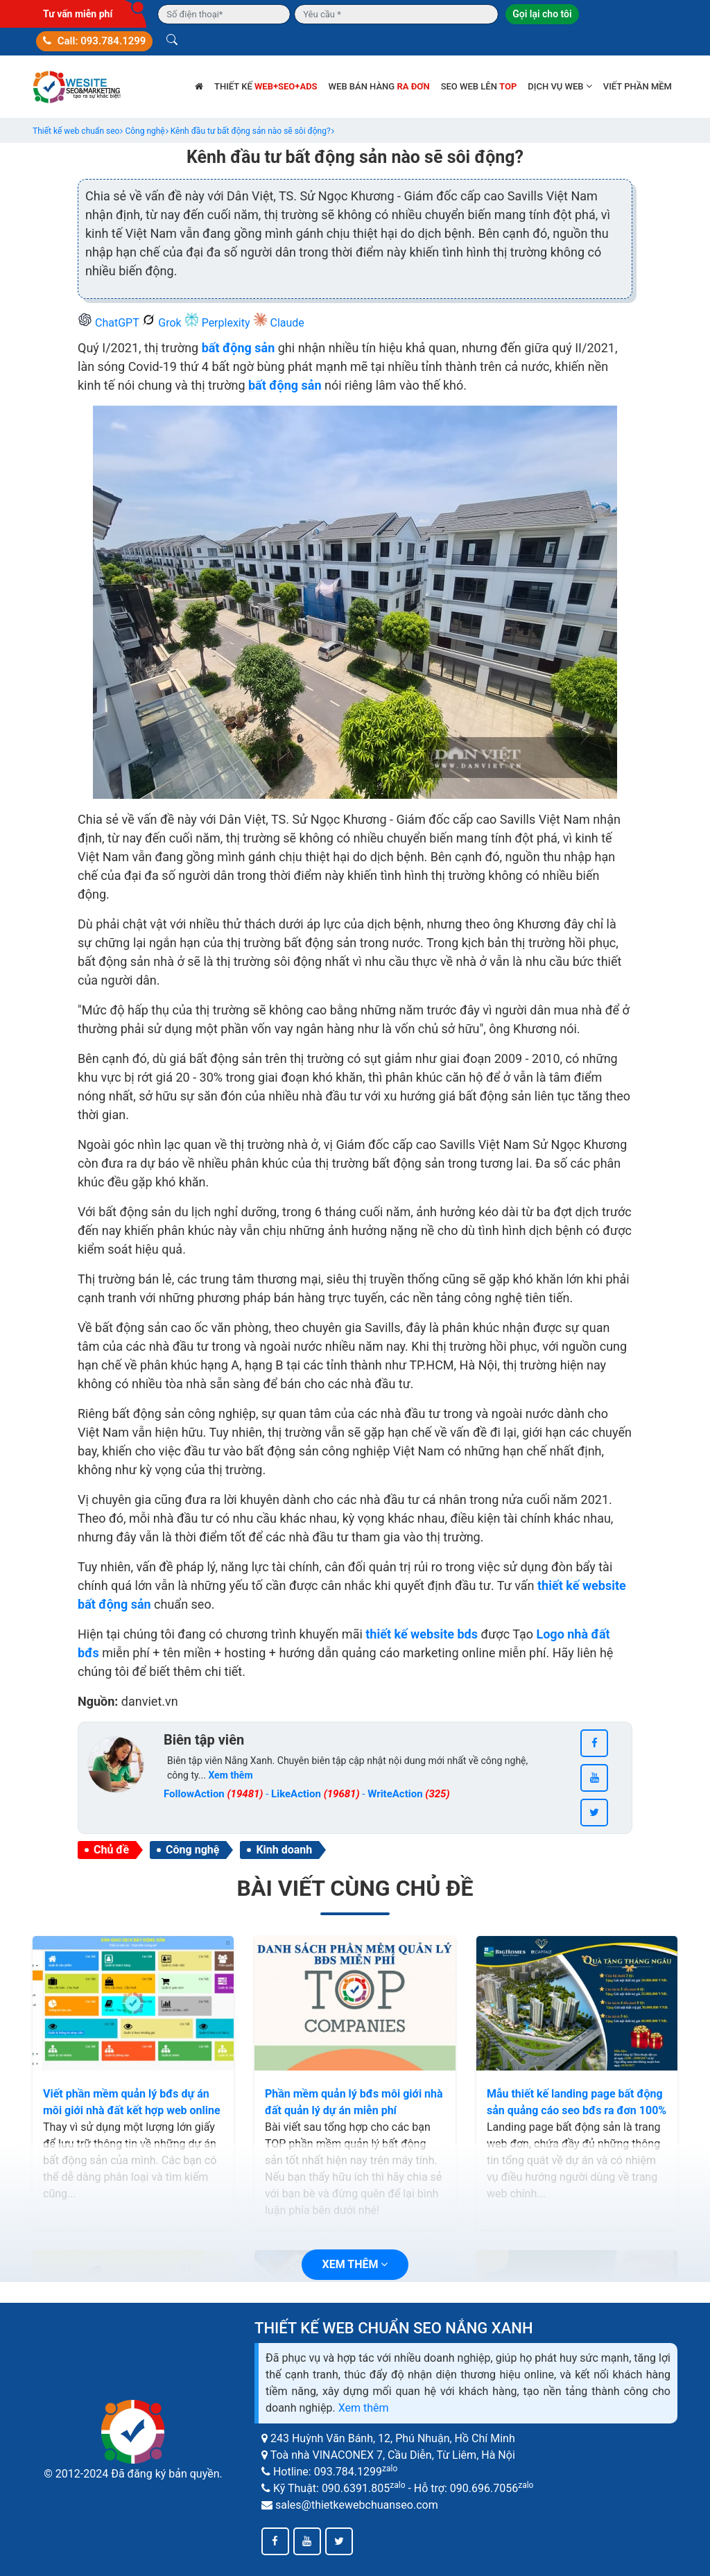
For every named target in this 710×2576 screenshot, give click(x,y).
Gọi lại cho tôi (541, 13)
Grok (162, 322)
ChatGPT (109, 322)
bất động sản (238, 347)
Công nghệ (192, 1849)
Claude (278, 322)
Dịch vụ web (559, 86)
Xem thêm (363, 2407)
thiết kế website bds (421, 1634)
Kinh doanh (284, 1849)
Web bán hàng (379, 86)
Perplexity (218, 322)
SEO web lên (479, 86)
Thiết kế (266, 86)
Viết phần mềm (637, 86)
